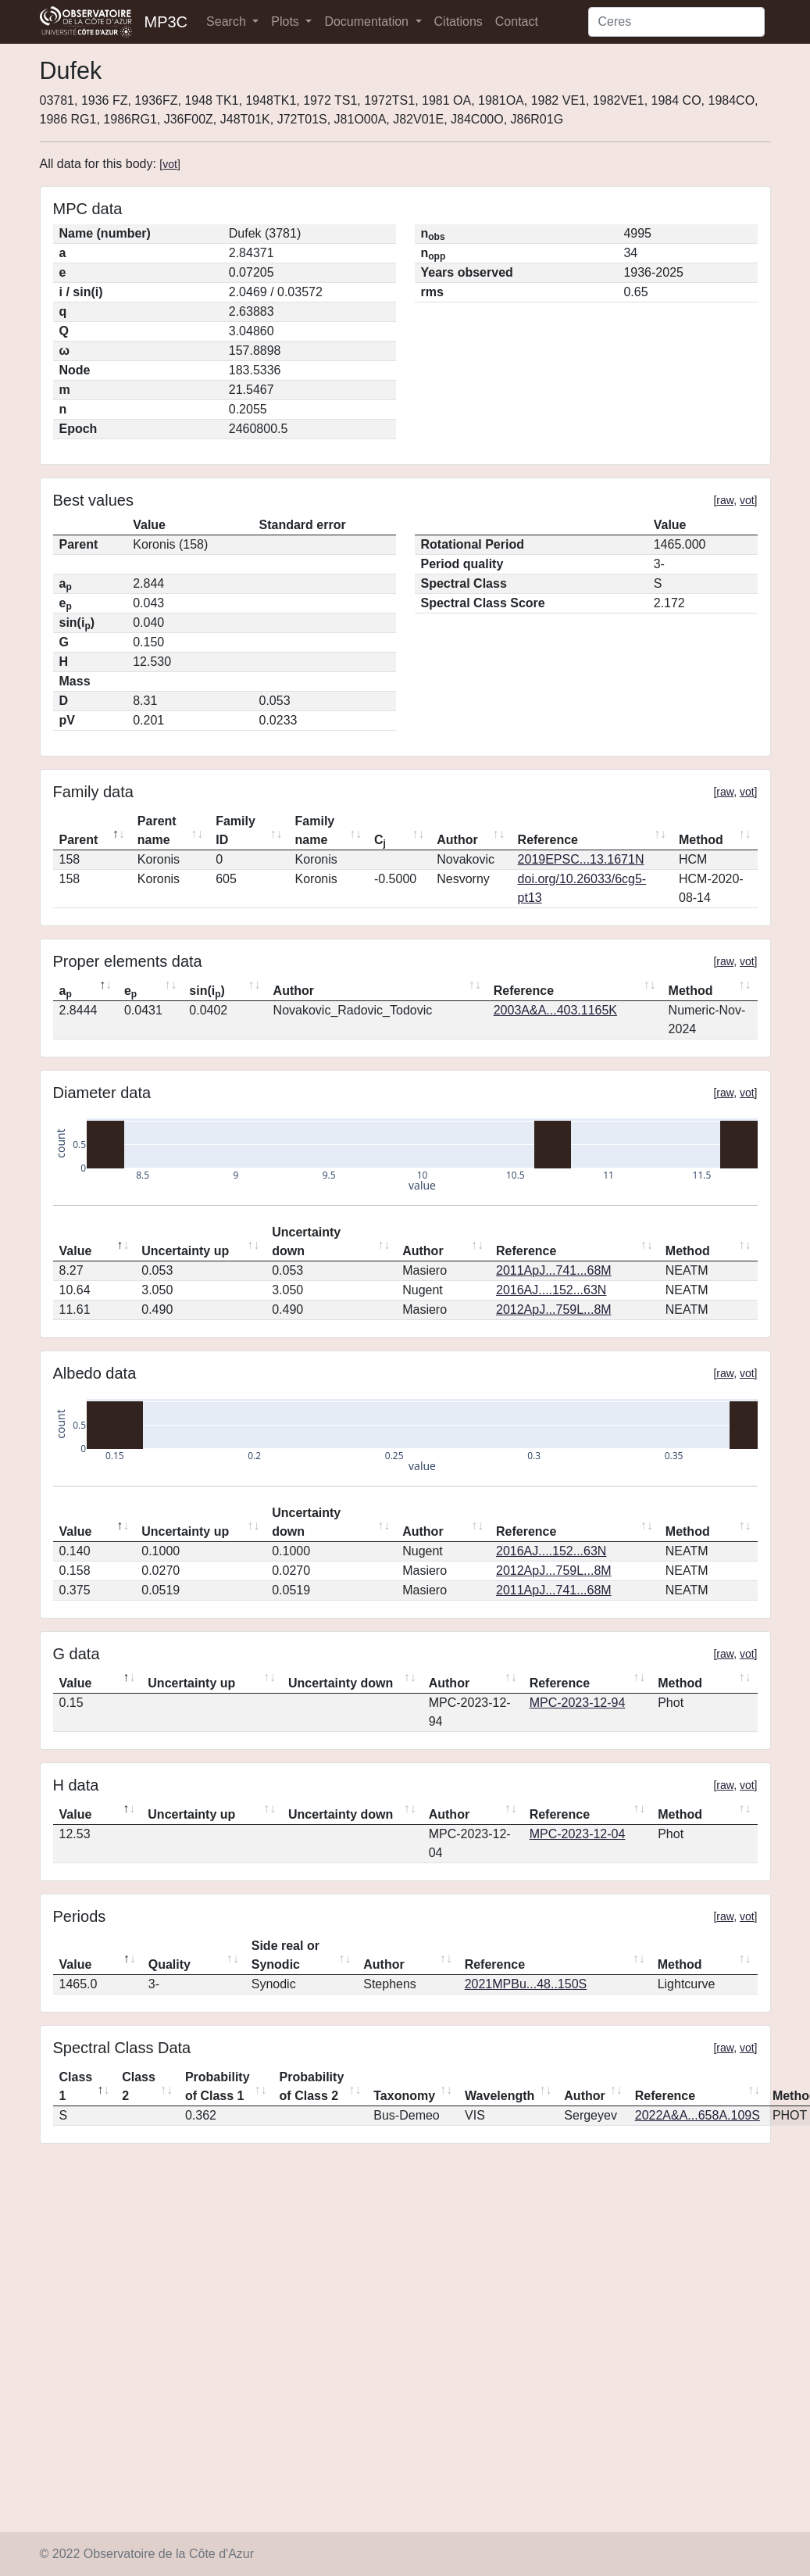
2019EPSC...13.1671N (581, 859)
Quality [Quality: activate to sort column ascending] (169, 1964)
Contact (516, 21)
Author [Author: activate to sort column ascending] (457, 839)
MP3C (166, 21)
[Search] (676, 22)
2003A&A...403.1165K (555, 1010)
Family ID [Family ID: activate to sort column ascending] (235, 830)
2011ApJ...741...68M (554, 1270)
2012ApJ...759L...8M (554, 1309)
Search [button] (227, 21)
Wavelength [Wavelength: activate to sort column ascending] (499, 2095)
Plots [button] (286, 21)
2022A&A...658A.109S (697, 2115)
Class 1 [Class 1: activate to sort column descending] (76, 2086)
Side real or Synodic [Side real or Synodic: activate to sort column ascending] (285, 1955)
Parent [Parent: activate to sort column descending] (78, 839)
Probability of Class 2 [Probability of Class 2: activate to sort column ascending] (312, 2086)
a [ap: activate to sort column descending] (65, 992)
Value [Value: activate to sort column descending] (75, 1251)
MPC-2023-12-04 (578, 1834)
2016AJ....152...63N (551, 1290)
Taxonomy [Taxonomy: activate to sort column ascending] (404, 2095)
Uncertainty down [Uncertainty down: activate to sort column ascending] (306, 1241)
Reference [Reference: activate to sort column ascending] (548, 839)
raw (724, 500)
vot (169, 164)
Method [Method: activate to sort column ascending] (701, 839)
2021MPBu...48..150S (526, 1984)
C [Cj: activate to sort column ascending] (380, 841)
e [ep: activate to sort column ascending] (130, 992)
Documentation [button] (368, 21)
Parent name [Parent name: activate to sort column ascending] (157, 830)
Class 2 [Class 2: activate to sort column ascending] (138, 2086)
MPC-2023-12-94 (578, 1702)
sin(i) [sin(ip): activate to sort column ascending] (207, 992)
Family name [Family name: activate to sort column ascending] (315, 830)
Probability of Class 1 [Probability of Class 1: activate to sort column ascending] (217, 2086)
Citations (458, 21)
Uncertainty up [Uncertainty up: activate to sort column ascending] (185, 1251)
